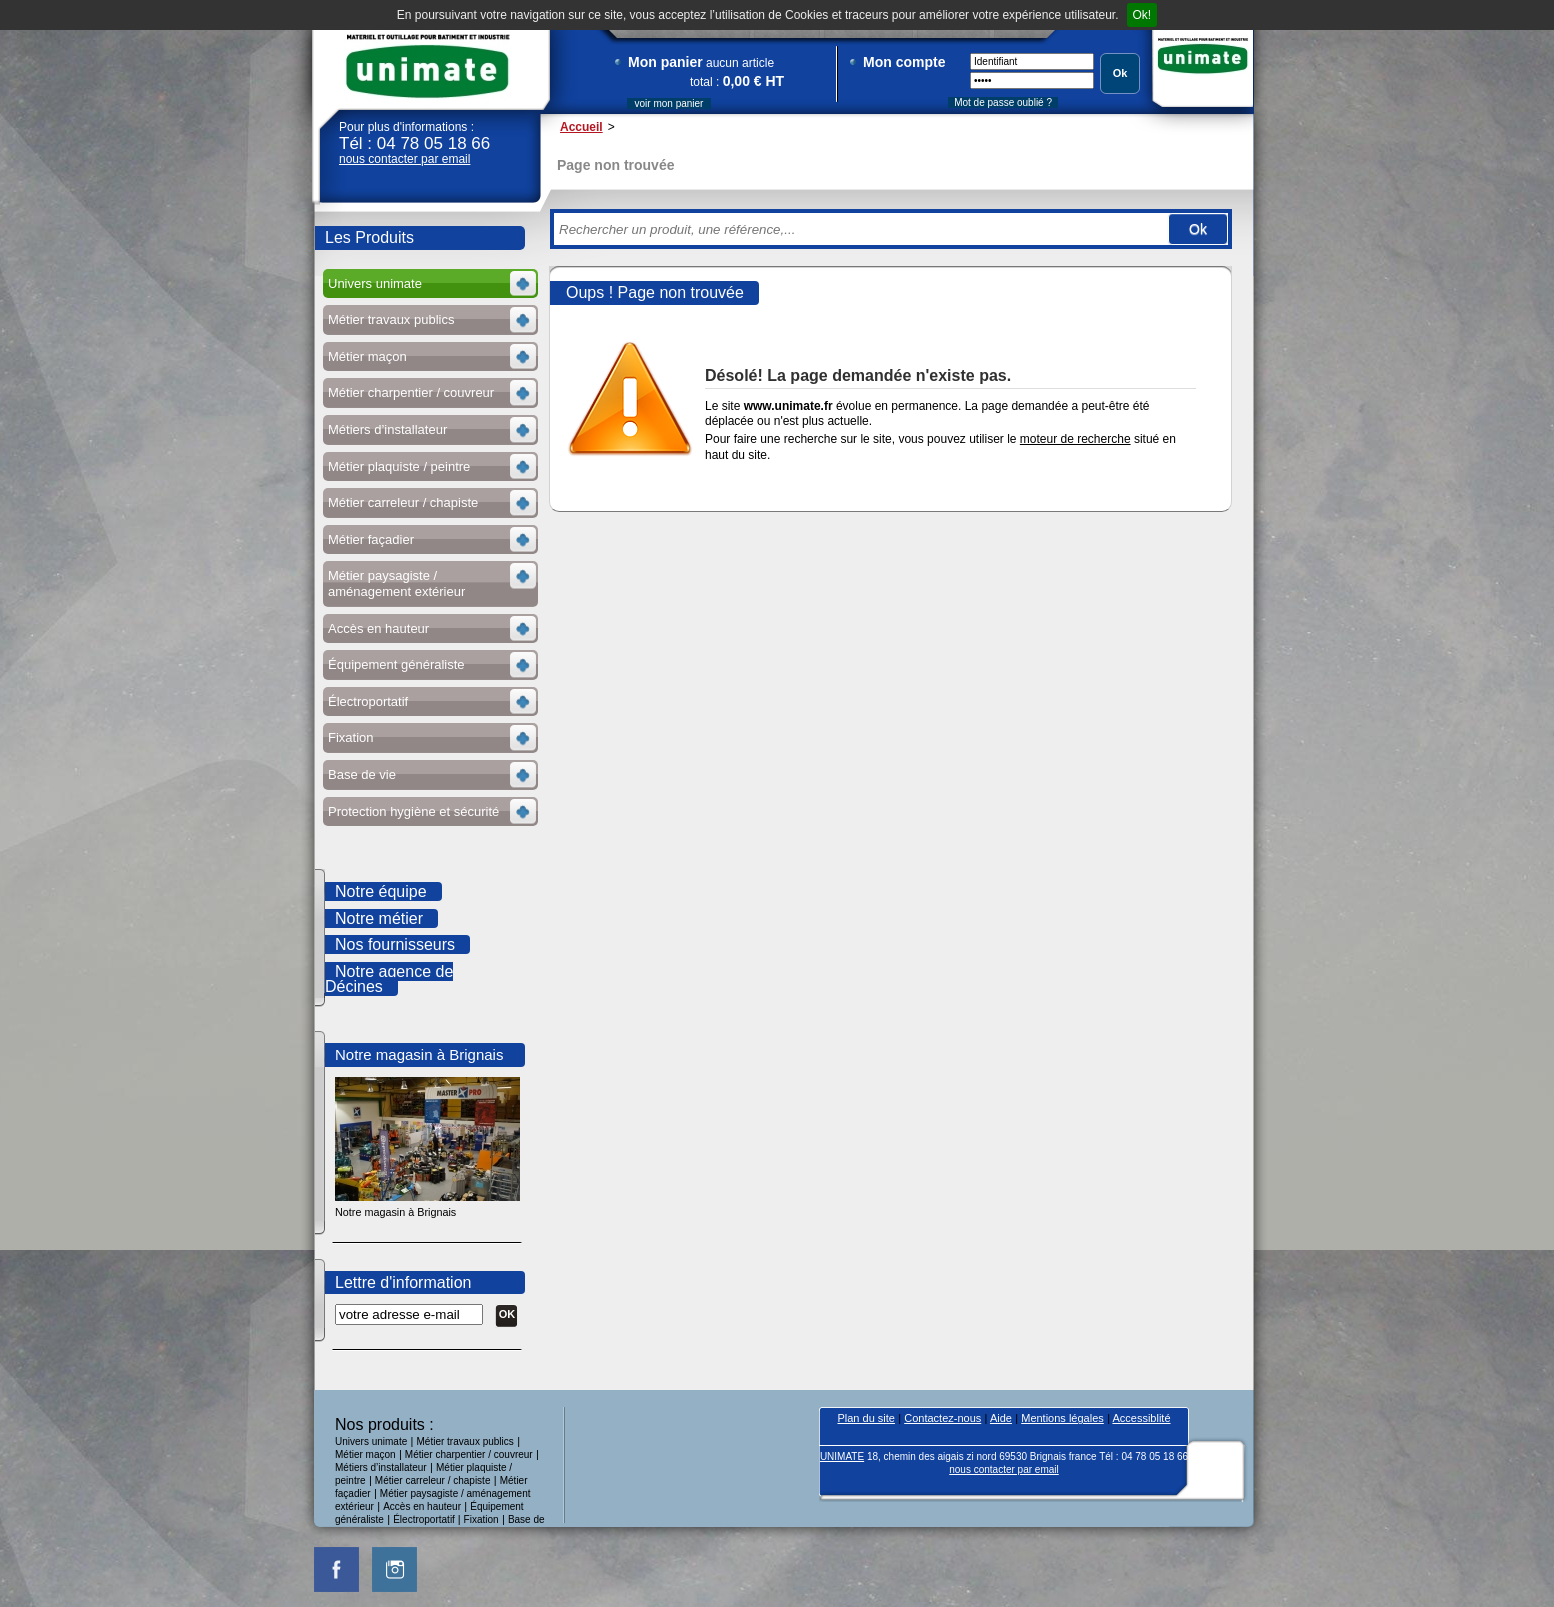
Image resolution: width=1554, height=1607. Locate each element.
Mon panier (665, 62)
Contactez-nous (942, 1418)
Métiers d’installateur (381, 1467)
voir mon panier (669, 103)
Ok (1120, 73)
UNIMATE (428, 66)
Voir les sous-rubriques (428, 286)
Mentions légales (1062, 1418)
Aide (1001, 1418)
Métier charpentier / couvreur (469, 1454)
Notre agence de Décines (389, 979)
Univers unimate (371, 1441)
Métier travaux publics (465, 1441)
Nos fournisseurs (395, 944)
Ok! (1142, 15)
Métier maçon (365, 1454)
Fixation (481, 1519)
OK (507, 1314)
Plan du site (865, 1418)
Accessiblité (1141, 1418)
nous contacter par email (404, 159)
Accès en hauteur (422, 1506)
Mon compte (904, 62)
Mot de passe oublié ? (1003, 102)
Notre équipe (381, 891)
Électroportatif (425, 1519)
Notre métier (379, 918)
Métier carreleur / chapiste (433, 1480)
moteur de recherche (1075, 439)
